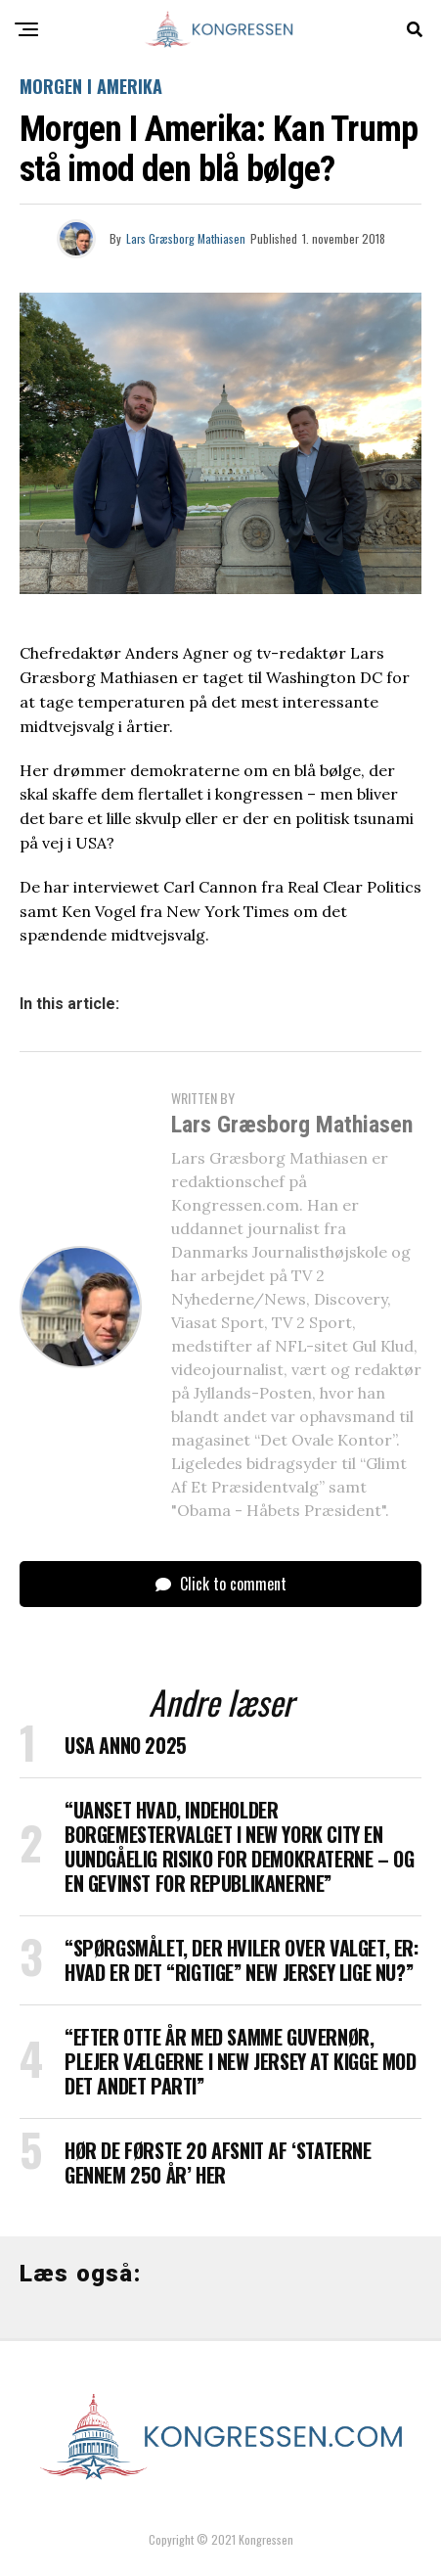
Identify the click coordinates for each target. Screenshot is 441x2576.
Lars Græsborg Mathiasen (185, 238)
